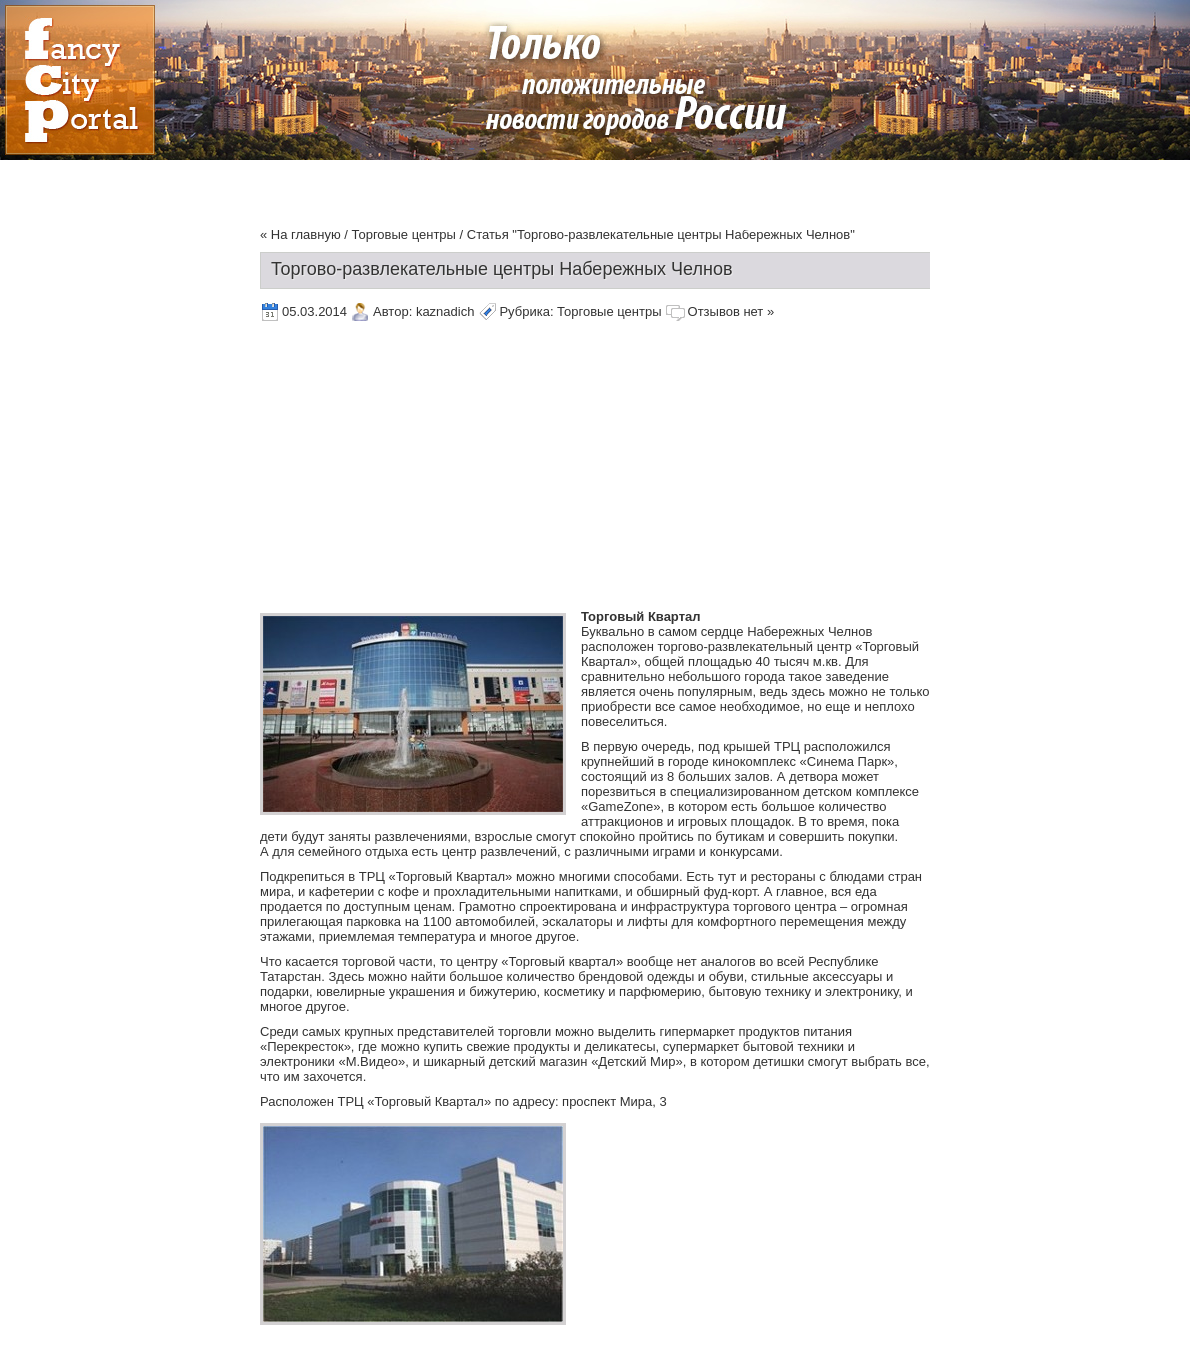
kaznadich (445, 311)
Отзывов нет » (731, 311)
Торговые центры (404, 234)
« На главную (300, 234)
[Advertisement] (526, 469)
